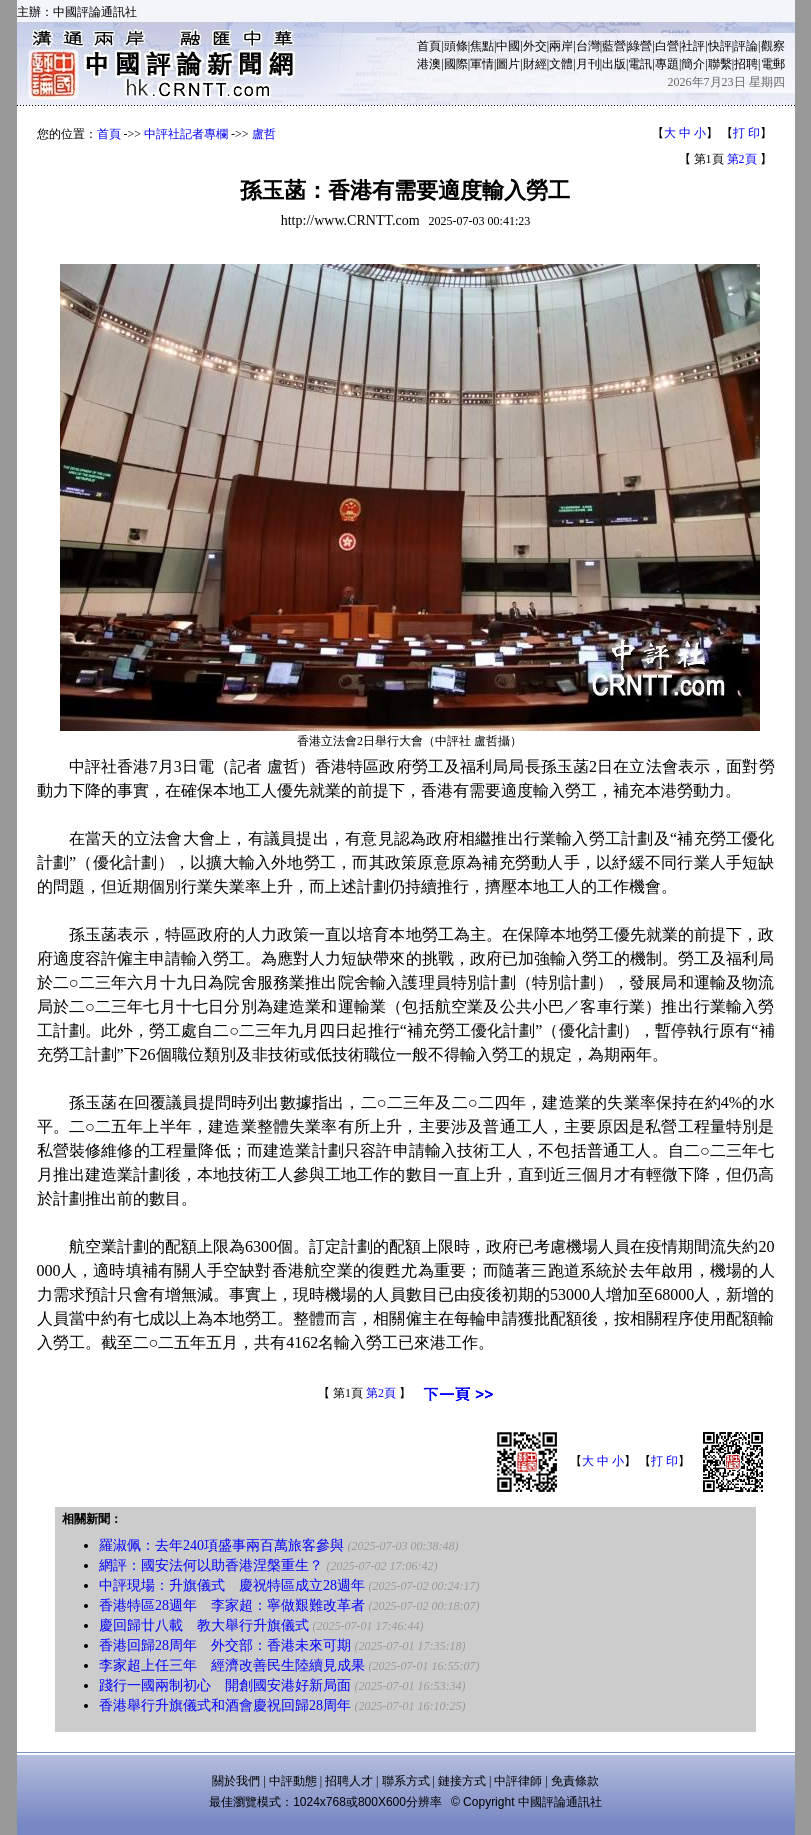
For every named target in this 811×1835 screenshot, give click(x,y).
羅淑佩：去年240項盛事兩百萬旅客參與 (221, 1545)
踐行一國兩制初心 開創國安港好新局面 (225, 1685)
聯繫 (720, 64)
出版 (614, 64)
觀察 (773, 46)
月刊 (588, 64)
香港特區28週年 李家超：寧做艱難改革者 (232, 1605)
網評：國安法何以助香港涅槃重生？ (211, 1565)
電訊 (640, 64)
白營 (667, 46)
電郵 (773, 64)
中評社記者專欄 (186, 134)
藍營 (614, 46)
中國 (508, 46)
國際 (456, 64)
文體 (561, 64)
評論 (746, 46)
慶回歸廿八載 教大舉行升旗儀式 (204, 1625)
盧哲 (264, 134)
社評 (693, 46)
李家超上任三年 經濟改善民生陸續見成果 (232, 1665)
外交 (535, 46)
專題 (667, 64)
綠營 (640, 46)
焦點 (482, 46)
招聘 (746, 64)
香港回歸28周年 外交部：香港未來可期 (225, 1645)
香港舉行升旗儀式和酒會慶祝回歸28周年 (225, 1705)
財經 (535, 64)
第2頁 (742, 159)
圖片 (508, 64)
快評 (720, 46)
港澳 (429, 64)
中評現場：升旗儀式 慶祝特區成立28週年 (232, 1585)
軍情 (482, 64)
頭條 (456, 46)
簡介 (693, 64)
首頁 (429, 46)
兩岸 (561, 46)
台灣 (588, 46)
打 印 (746, 133)
